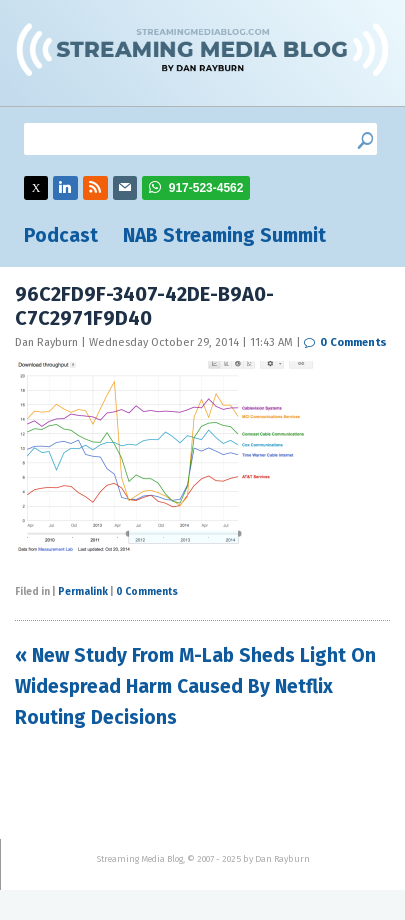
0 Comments (353, 342)
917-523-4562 (206, 188)
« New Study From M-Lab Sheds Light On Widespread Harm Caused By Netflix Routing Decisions (195, 686)
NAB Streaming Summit (224, 235)
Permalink (83, 592)
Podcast (61, 235)
